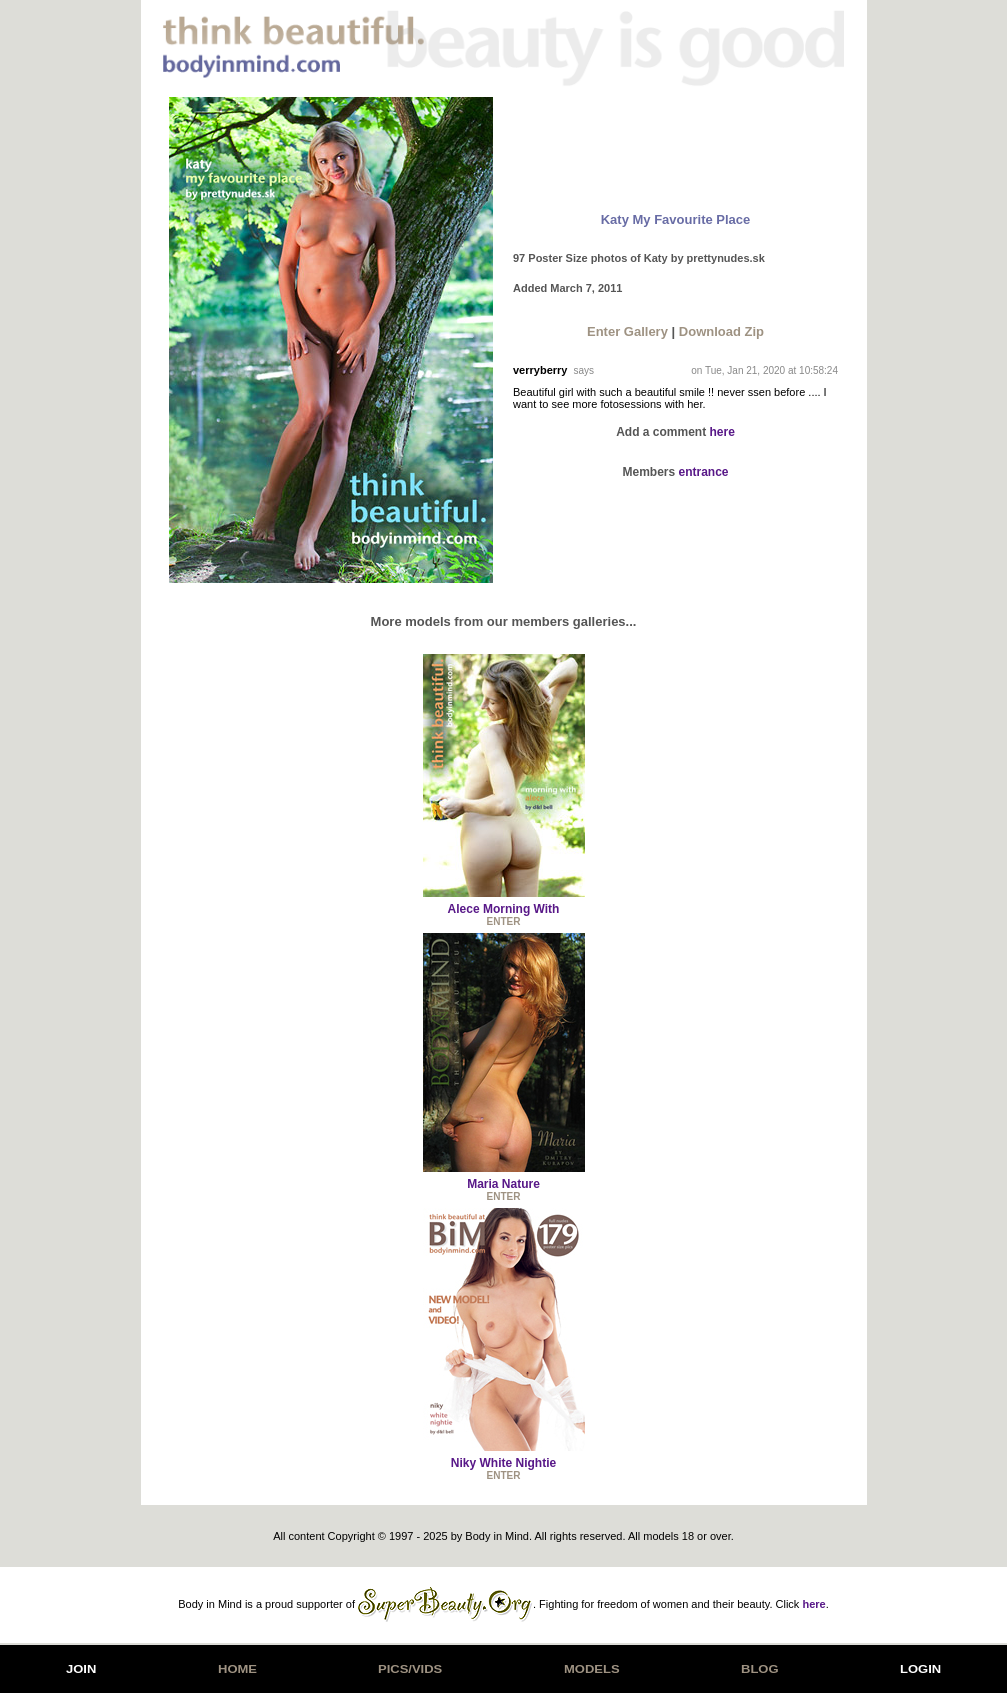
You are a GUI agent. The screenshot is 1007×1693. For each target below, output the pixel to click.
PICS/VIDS (410, 1669)
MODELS (592, 1669)
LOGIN (920, 1669)
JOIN (81, 1669)
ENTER (504, 921)
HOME (237, 1669)
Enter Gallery (627, 331)
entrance (704, 472)
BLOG (760, 1669)
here (722, 432)
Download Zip (721, 331)
